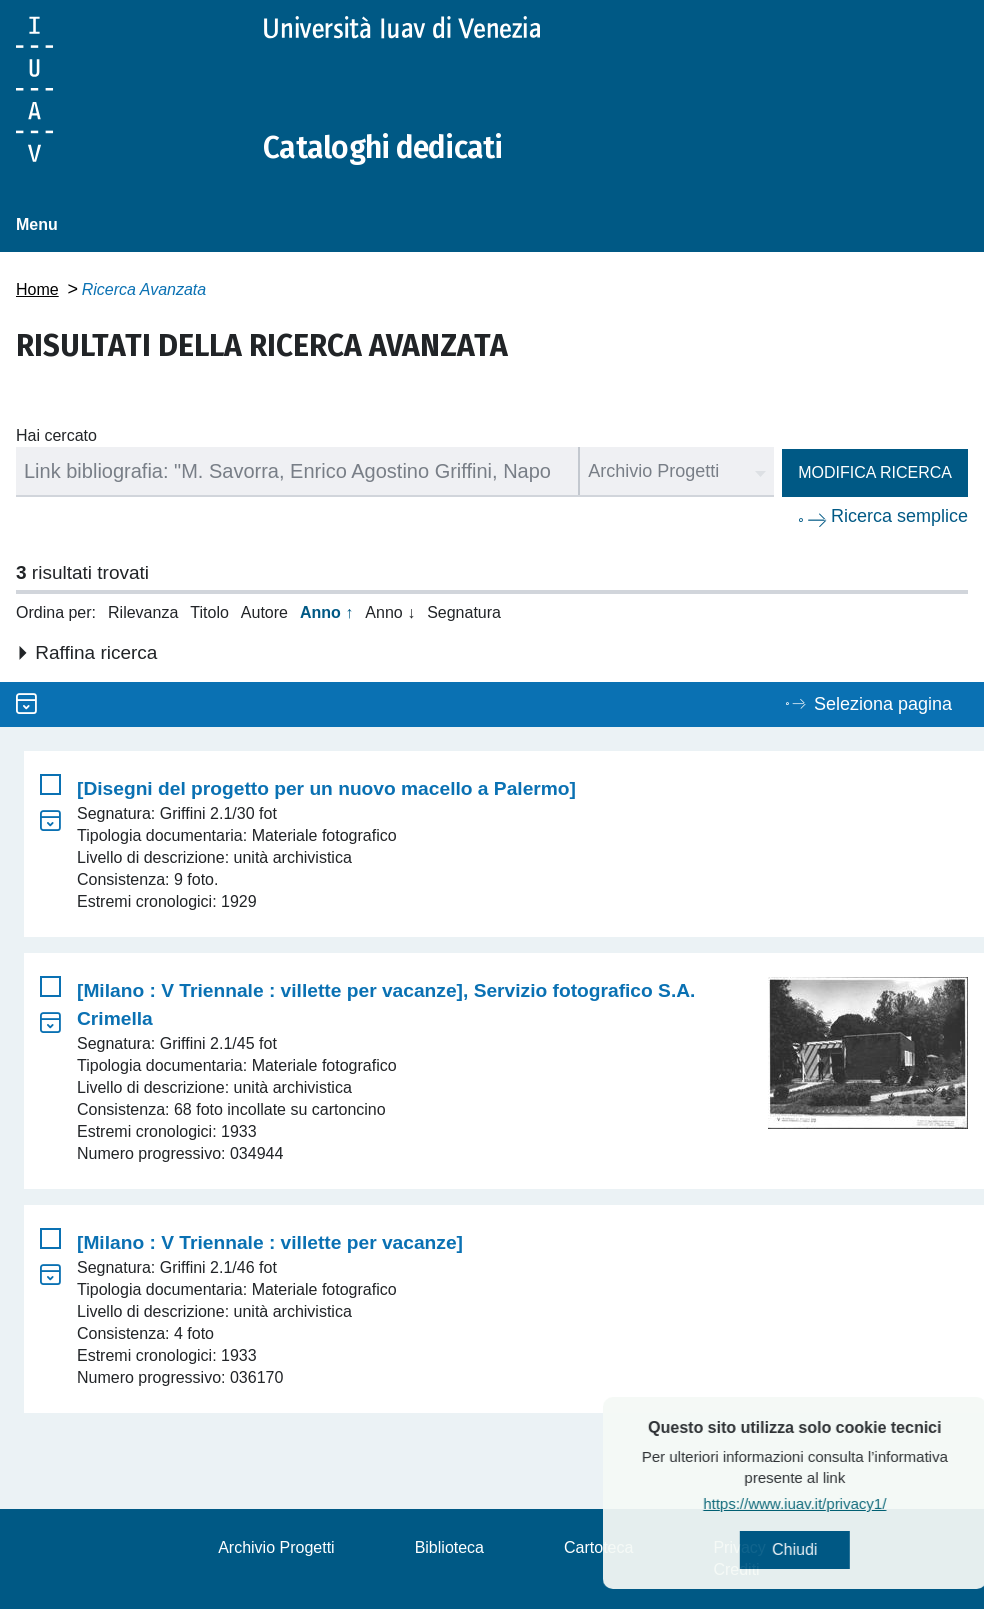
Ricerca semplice (899, 516)
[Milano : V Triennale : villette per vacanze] (270, 1242)
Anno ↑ (326, 612)
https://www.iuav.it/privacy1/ (832, 1503)
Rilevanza (143, 612)
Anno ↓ (390, 612)
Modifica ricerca (875, 472)
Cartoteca (598, 1547)
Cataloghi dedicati (383, 148)
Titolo (209, 612)
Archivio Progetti (276, 1547)
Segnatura (464, 612)
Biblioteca (449, 1547)
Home (37, 289)
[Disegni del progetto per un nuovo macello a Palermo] (326, 788)
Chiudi (832, 1549)
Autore (264, 612)
